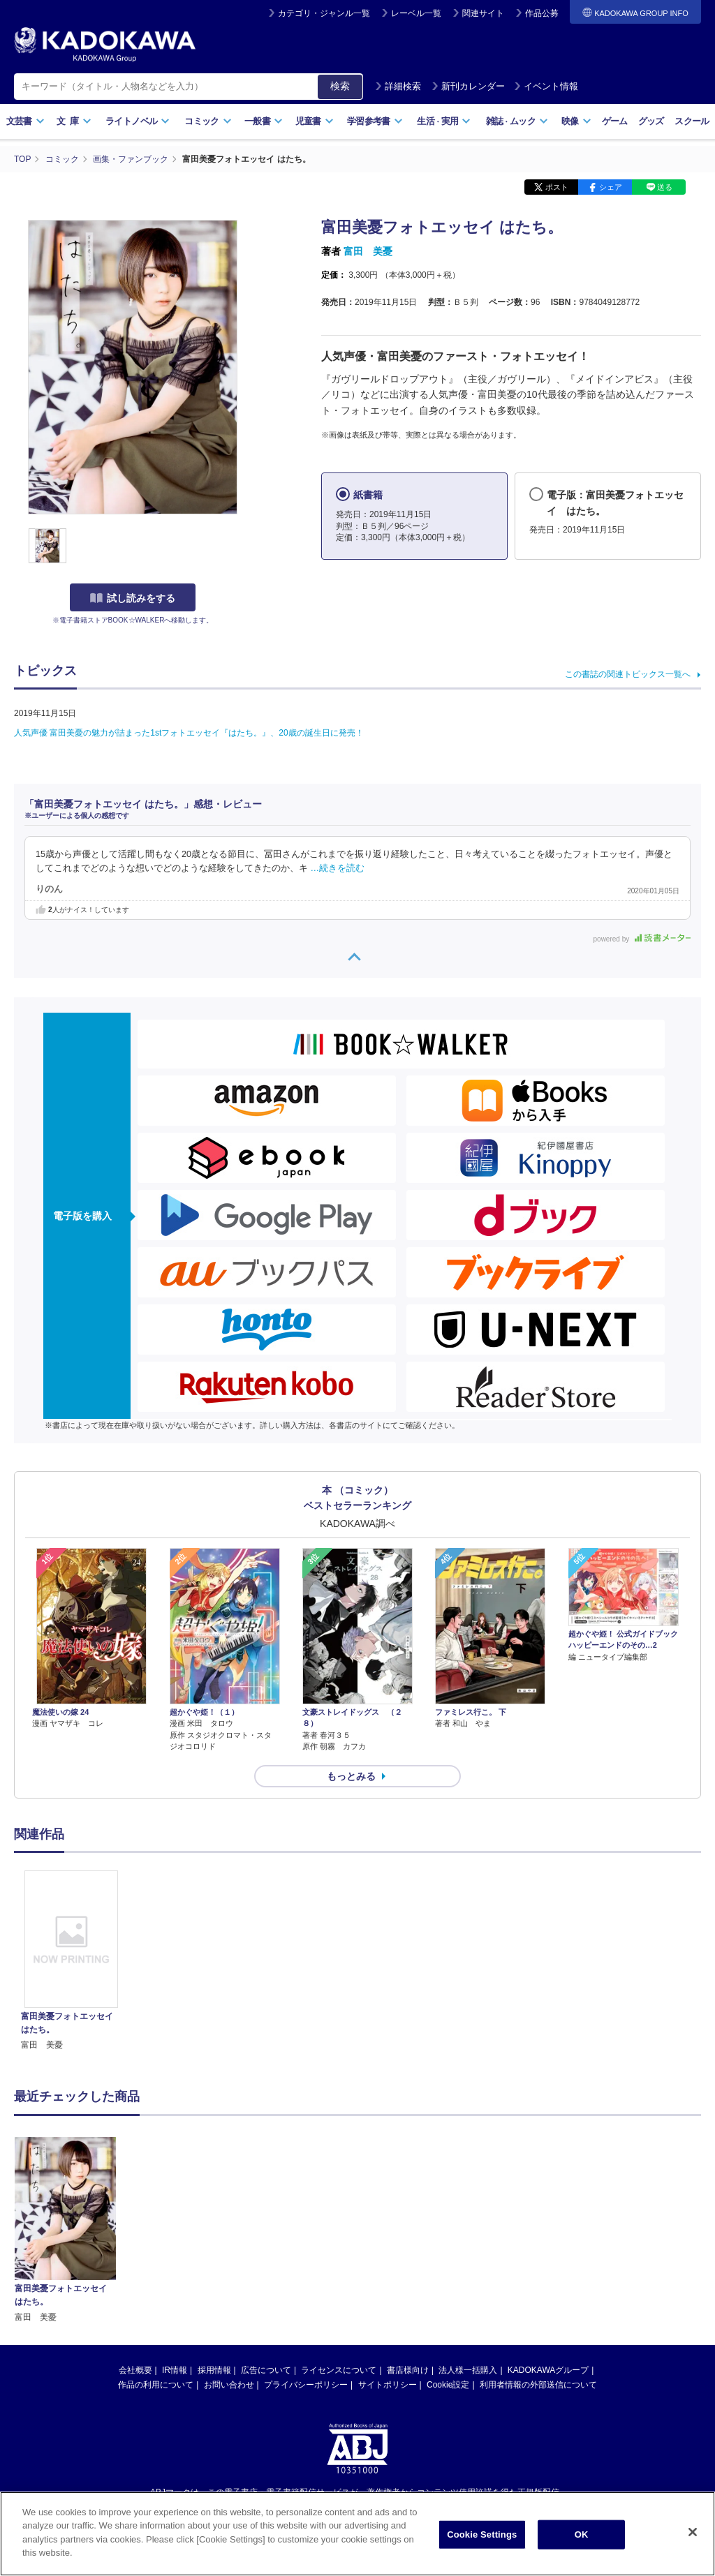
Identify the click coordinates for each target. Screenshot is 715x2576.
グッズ (651, 121)
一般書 (263, 121)
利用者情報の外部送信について (538, 2242)
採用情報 (214, 2227)
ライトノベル (137, 121)
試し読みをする (132, 598)
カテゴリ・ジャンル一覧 (324, 13)
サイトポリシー (387, 2242)
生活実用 (444, 121)
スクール (692, 121)
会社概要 (135, 2227)
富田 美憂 (368, 251)
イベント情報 (546, 86)
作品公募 (542, 13)
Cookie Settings (482, 2538)
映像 (576, 121)
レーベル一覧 (416, 13)
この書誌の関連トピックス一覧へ (628, 674)
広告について (266, 2227)
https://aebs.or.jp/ (307, 2373)
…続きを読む (338, 868)
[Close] (692, 2537)
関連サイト (483, 13)
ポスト (556, 187)
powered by (642, 939)
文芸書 (25, 121)
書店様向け (408, 2227)
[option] (71, 1961)
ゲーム (615, 121)
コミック (207, 121)
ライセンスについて (338, 2227)
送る (664, 187)
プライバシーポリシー (306, 2242)
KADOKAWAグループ (548, 2227)
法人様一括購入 (467, 2227)
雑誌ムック (517, 121)
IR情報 (174, 2227)
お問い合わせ (229, 2242)
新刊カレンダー (468, 86)
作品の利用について (155, 2242)
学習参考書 (375, 121)
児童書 (314, 121)
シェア (610, 187)
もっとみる (351, 1776)
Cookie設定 (448, 2242)
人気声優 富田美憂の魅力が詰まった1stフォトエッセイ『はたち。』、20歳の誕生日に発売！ (189, 733)
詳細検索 (398, 86)
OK (582, 2538)
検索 (340, 85)
